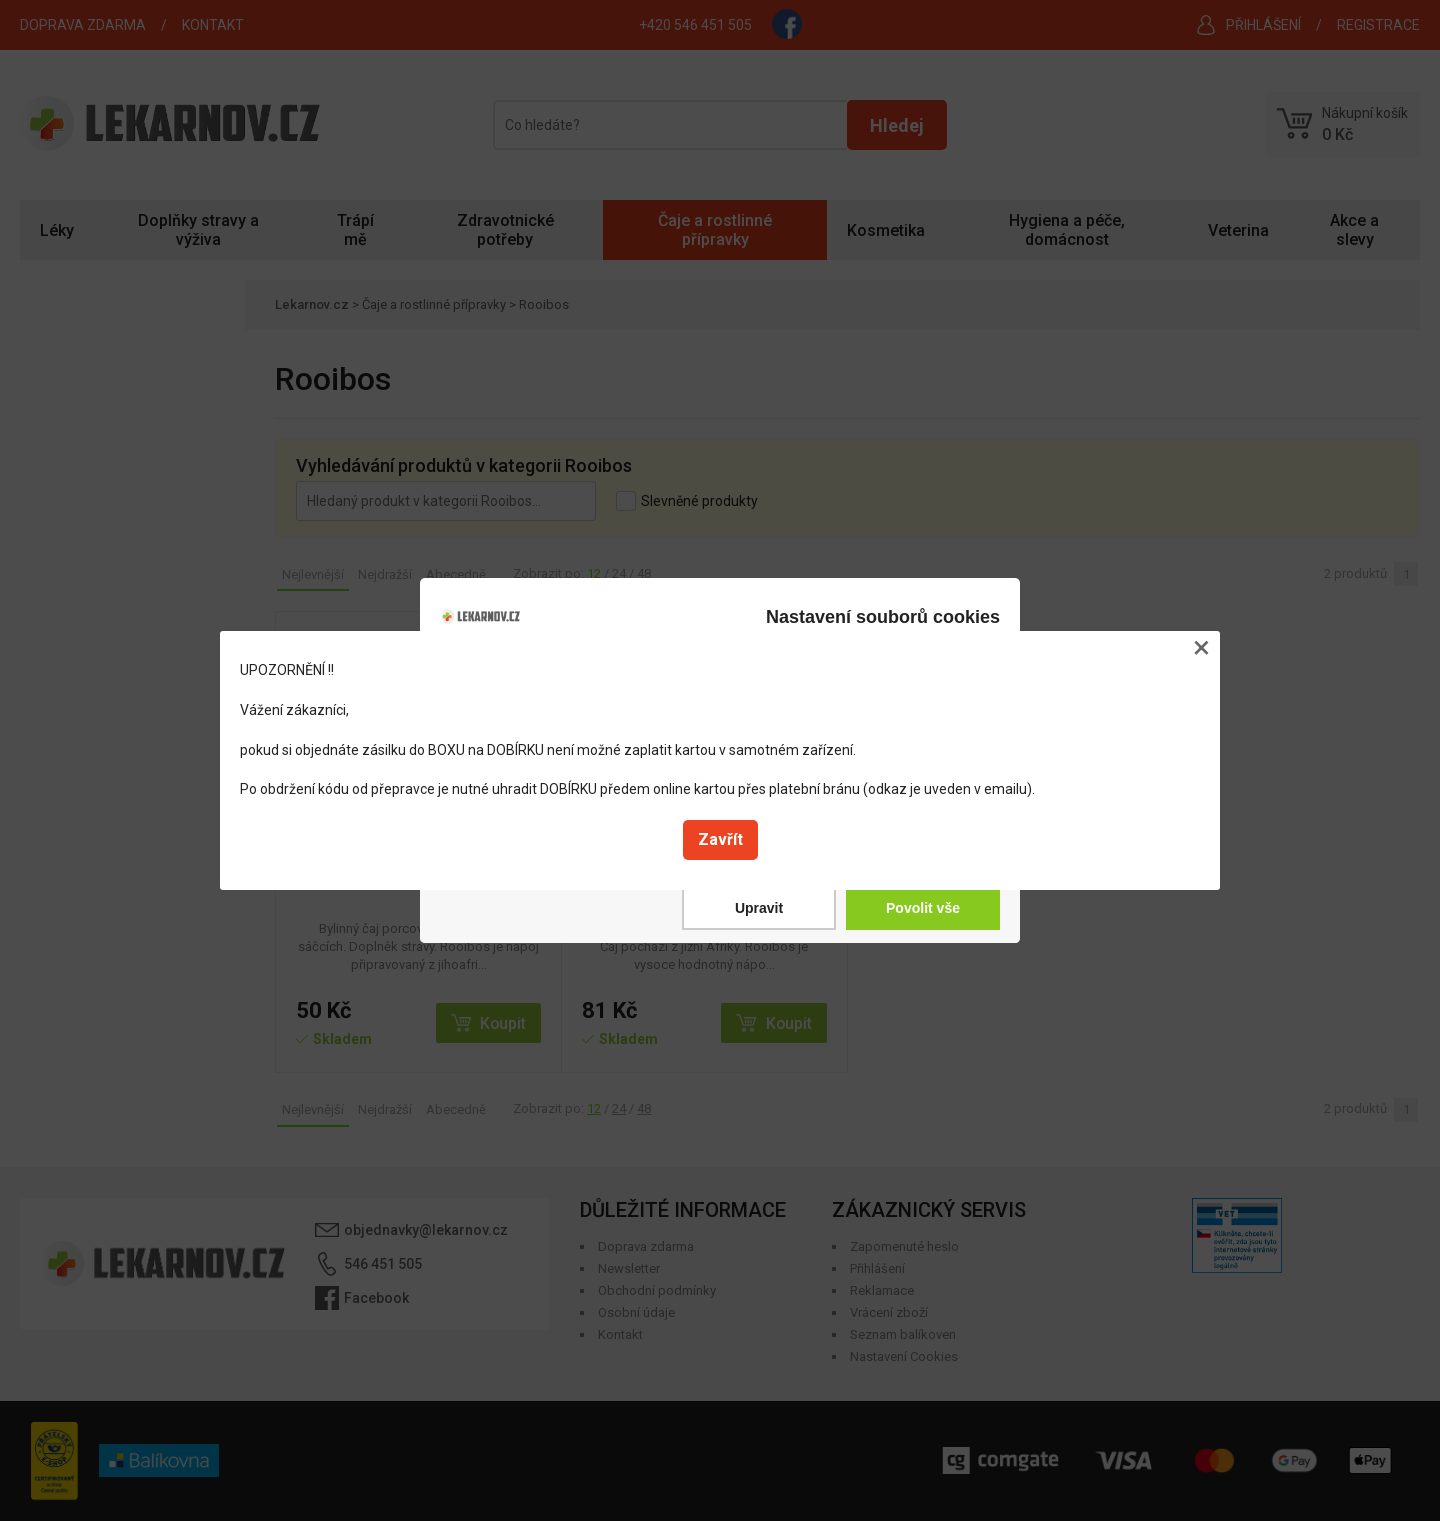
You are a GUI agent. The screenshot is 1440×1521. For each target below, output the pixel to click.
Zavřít (720, 839)
